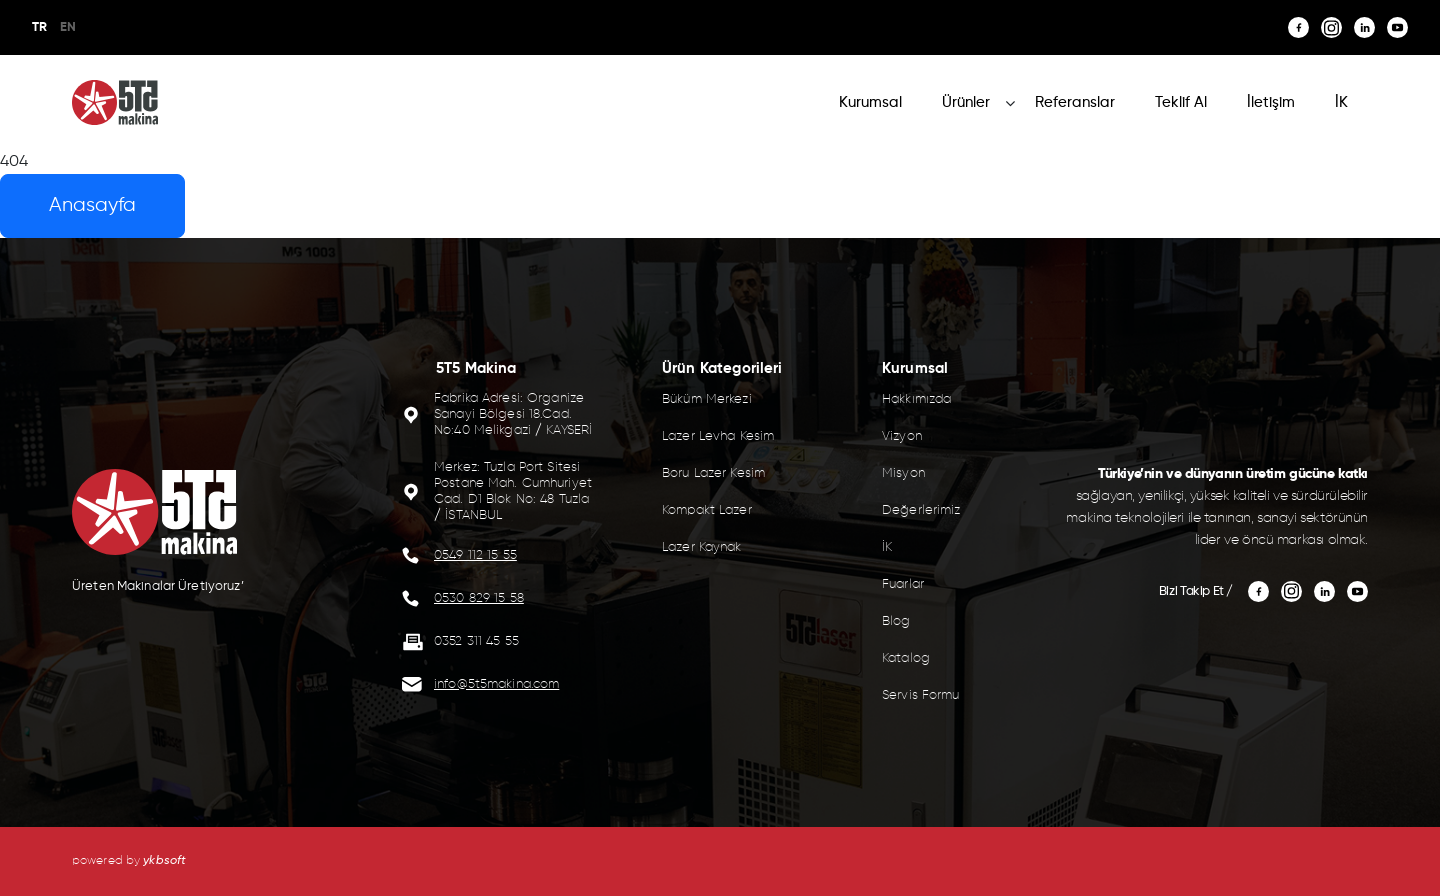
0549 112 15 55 (475, 555)
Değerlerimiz (921, 510)
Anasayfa (92, 205)
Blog (896, 621)
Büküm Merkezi (707, 399)
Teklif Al (1181, 102)
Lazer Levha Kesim (718, 436)
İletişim (1271, 102)
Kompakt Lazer (707, 510)
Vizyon (902, 436)
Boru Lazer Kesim (713, 473)
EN (68, 27)
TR (39, 27)
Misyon (903, 473)
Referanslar (1075, 102)
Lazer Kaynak (702, 547)
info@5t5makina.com (496, 684)
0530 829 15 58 (479, 598)
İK (1341, 102)
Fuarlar (903, 584)
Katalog (906, 658)
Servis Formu (921, 695)
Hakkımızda (916, 399)
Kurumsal (870, 102)
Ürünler (966, 102)
